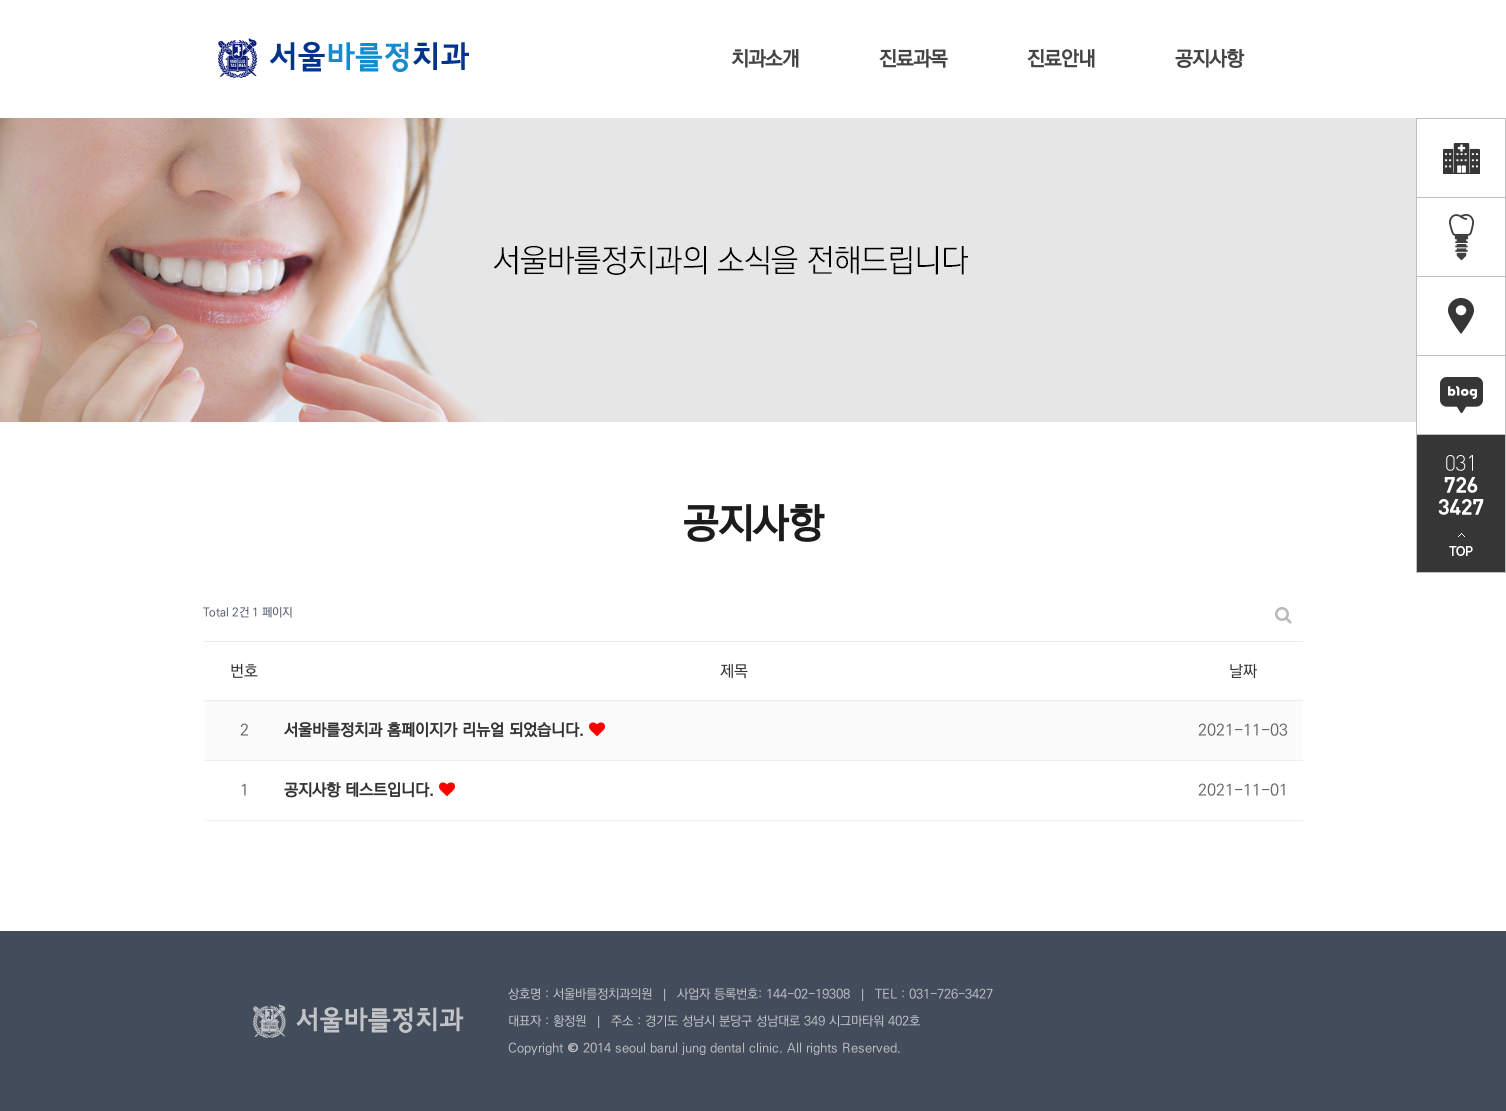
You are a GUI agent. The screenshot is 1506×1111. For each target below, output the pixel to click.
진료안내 (1061, 59)
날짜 (1243, 671)
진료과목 (913, 59)
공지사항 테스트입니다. (361, 790)
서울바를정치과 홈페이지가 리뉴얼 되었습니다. (436, 730)
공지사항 (1209, 59)
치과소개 (765, 59)
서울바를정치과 (343, 58)
